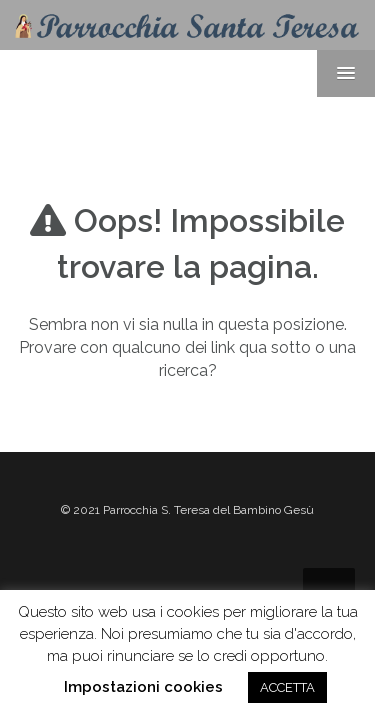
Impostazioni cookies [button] (143, 687)
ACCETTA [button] (287, 687)
